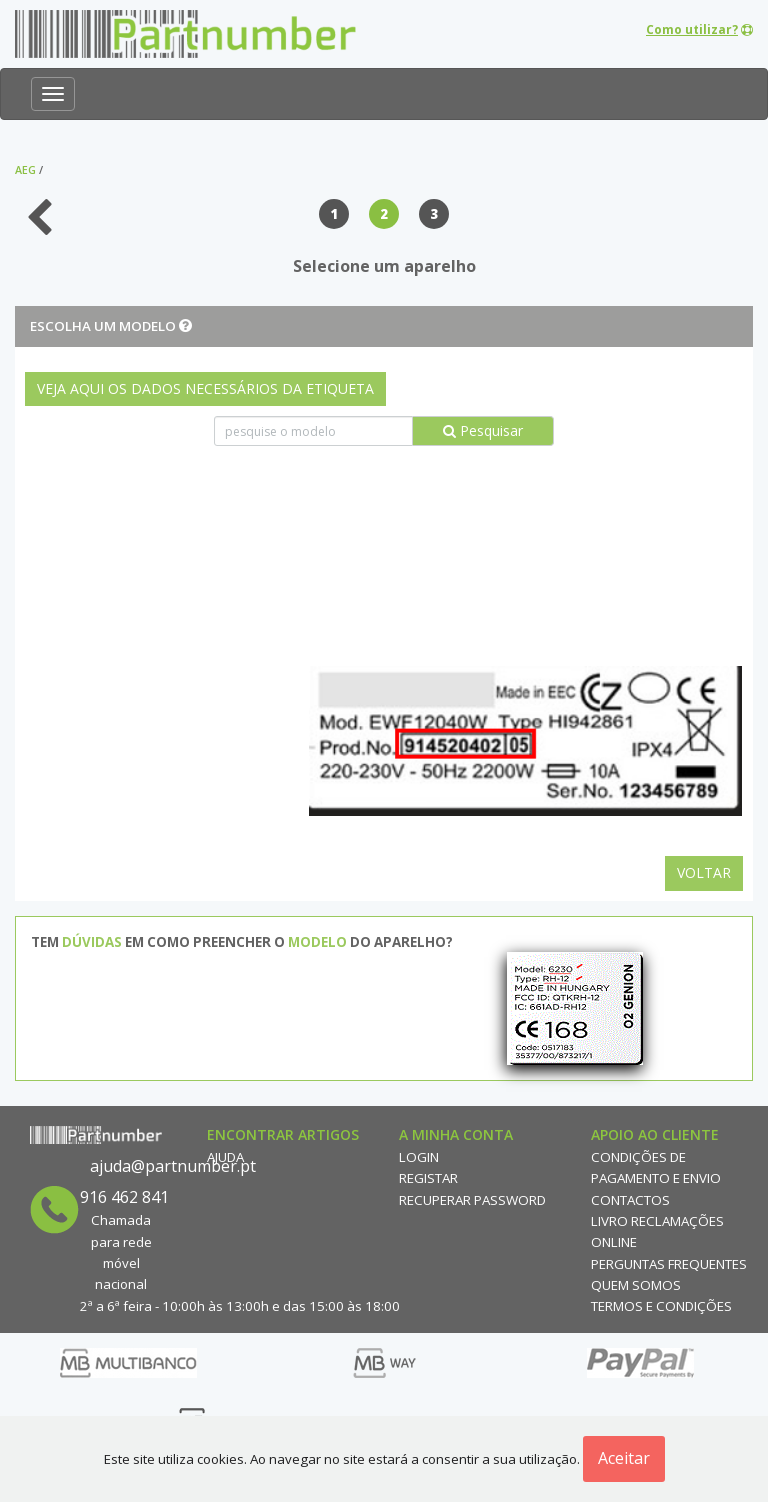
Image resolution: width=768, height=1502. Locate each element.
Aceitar (624, 1458)
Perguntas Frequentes (669, 1264)
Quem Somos (636, 1285)
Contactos (630, 1200)
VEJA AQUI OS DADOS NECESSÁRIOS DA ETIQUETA (205, 388)
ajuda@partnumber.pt (173, 1166)
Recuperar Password (472, 1200)
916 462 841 (124, 1197)
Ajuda (225, 1157)
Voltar (704, 872)
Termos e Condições (661, 1306)
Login (419, 1157)
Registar (428, 1178)
